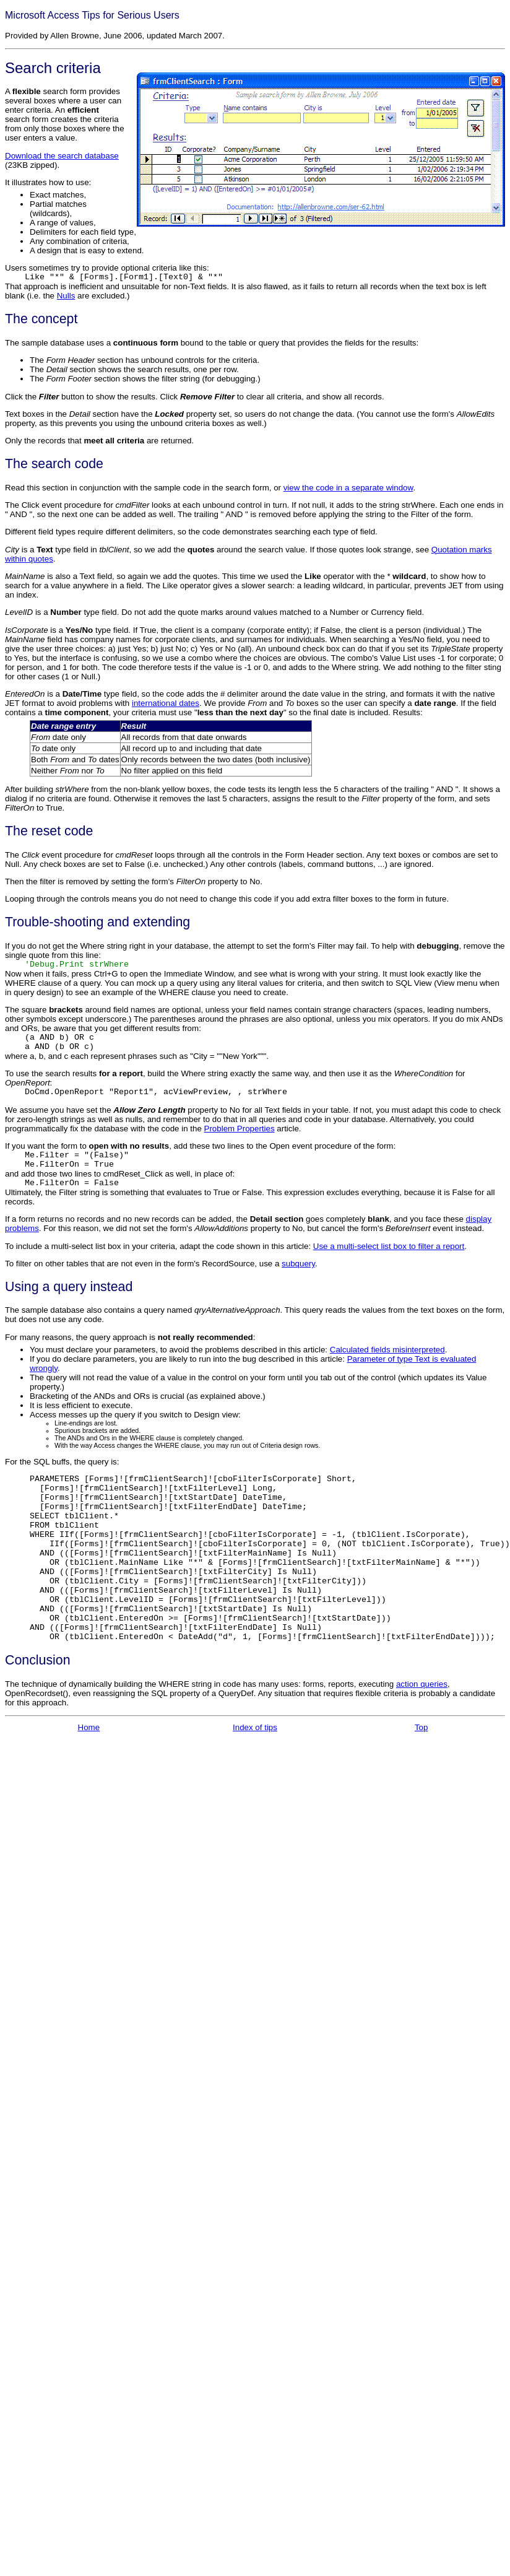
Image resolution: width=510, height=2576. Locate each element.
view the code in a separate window (348, 487)
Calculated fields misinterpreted (387, 1349)
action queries (421, 1717)
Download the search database (62, 155)
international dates (165, 703)
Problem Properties (239, 1128)
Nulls (66, 295)
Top (421, 1760)
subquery (298, 1263)
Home (89, 1760)
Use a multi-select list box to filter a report (388, 1246)
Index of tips (255, 1760)
